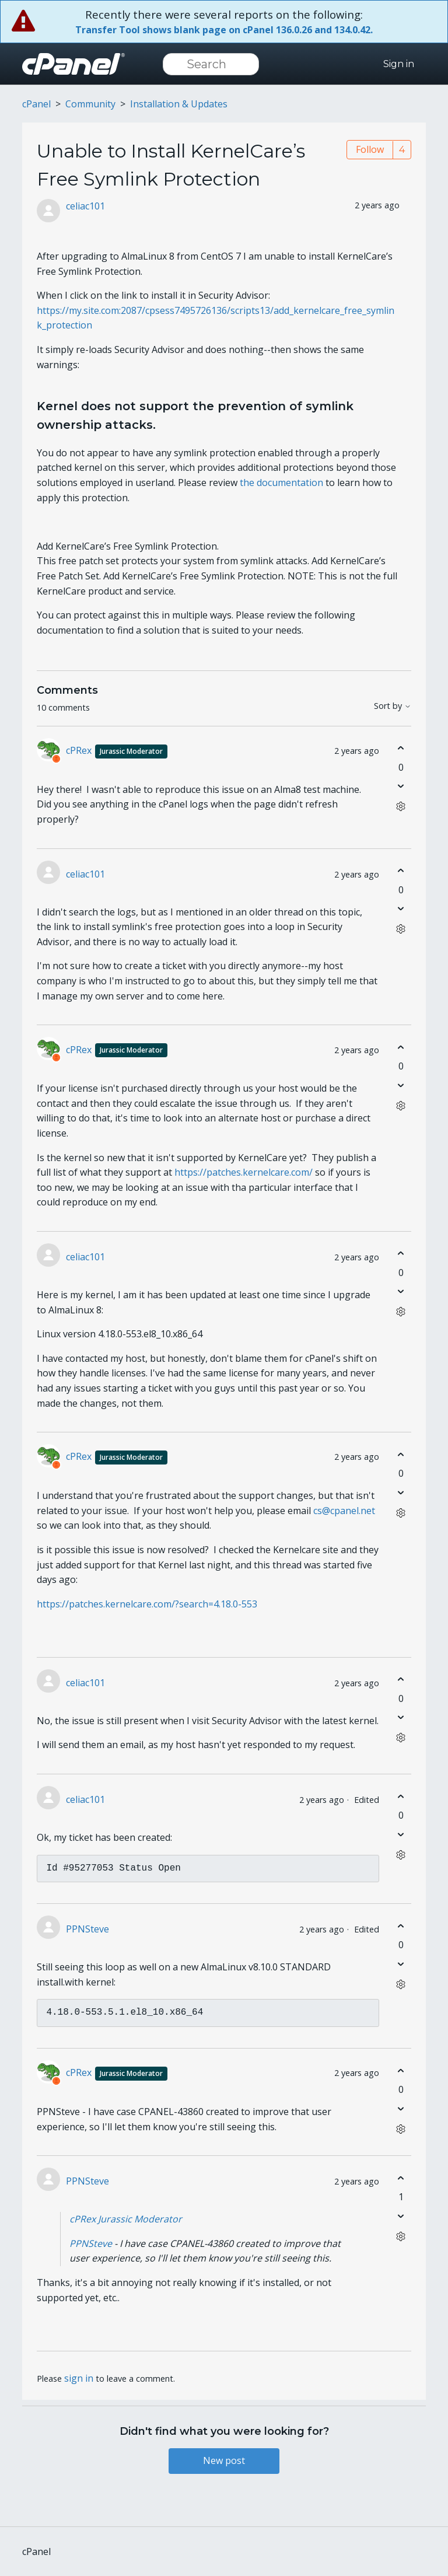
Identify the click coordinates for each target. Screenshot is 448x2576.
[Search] (211, 64)
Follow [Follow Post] (370, 149)
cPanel (36, 103)
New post (224, 2460)
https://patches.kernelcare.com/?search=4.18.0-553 (147, 1604)
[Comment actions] (401, 806)
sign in (78, 2378)
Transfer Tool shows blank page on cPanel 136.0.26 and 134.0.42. (224, 29)
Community (90, 103)
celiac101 (85, 206)
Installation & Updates (179, 103)
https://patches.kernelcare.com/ (243, 1172)
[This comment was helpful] (401, 748)
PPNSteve (87, 1929)
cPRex (116, 750)
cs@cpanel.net (344, 1510)
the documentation (281, 482)
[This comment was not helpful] (401, 786)
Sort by (392, 706)
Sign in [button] (398, 63)
